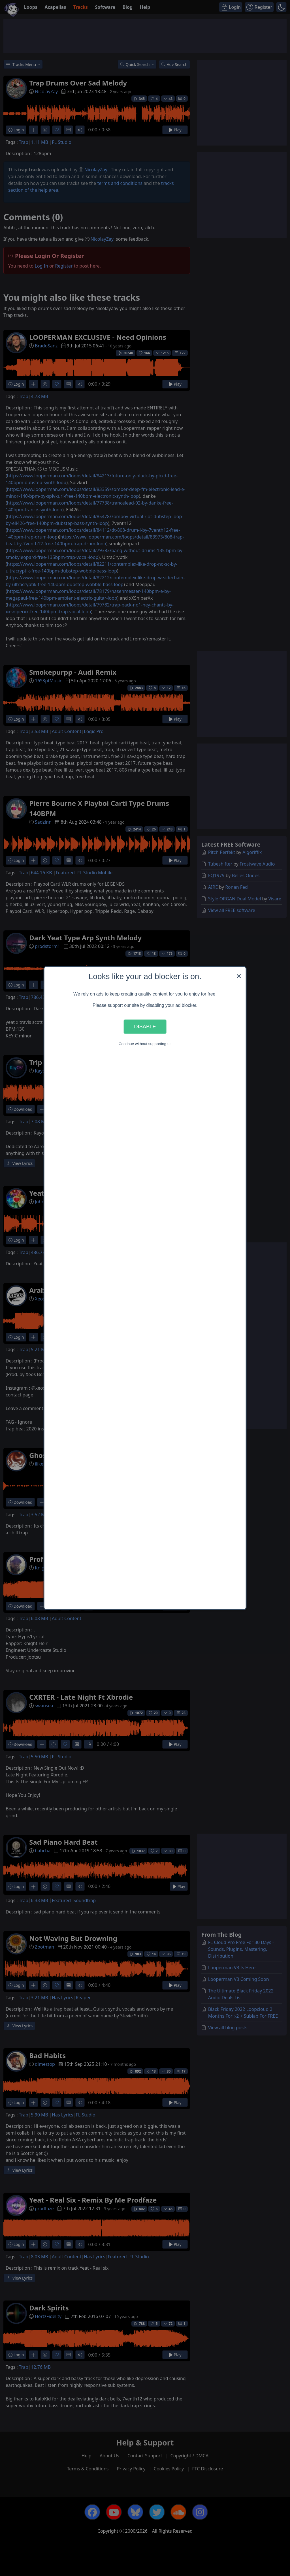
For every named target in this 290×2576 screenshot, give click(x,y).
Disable (145, 1026)
